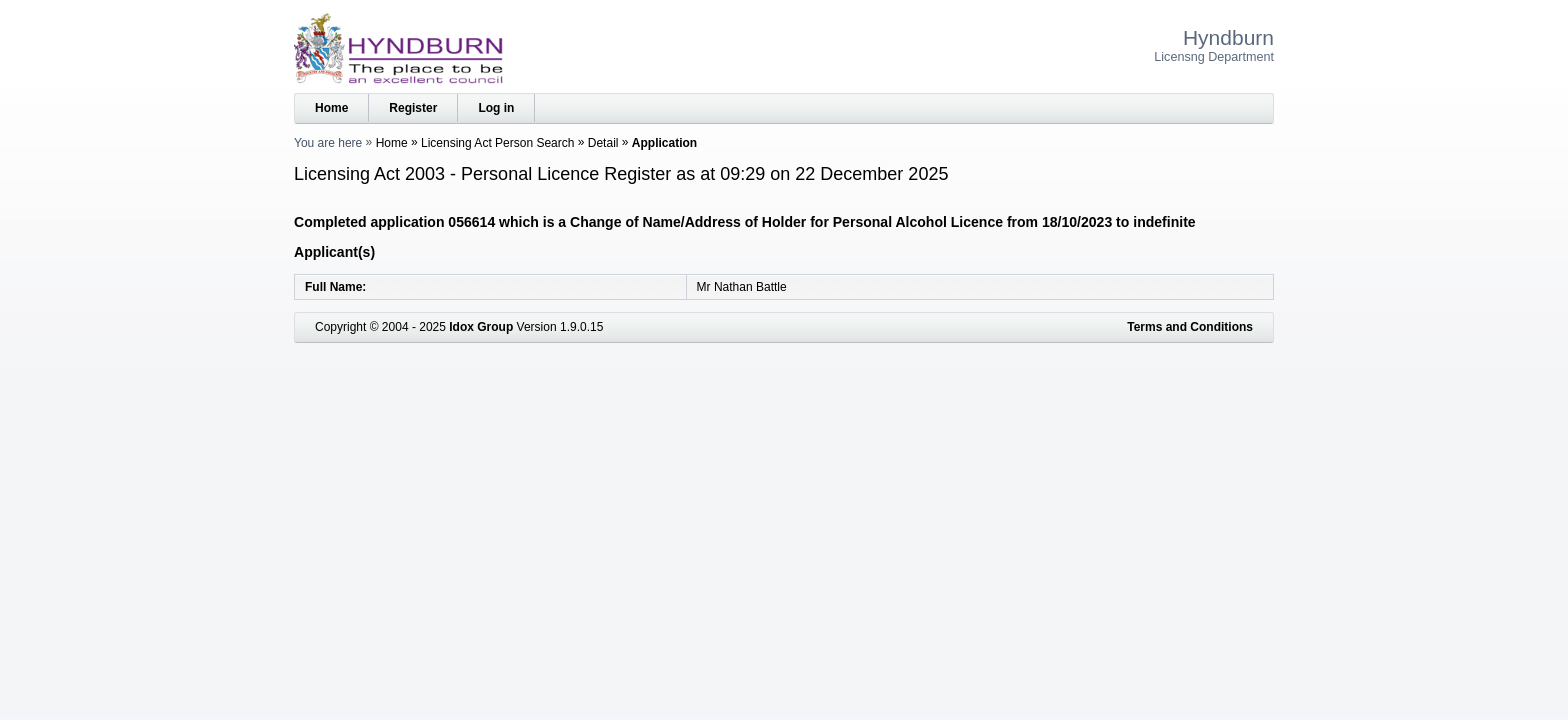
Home (331, 108)
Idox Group (481, 327)
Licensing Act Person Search (497, 143)
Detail (603, 143)
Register (413, 108)
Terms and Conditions (1190, 327)
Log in (496, 108)
